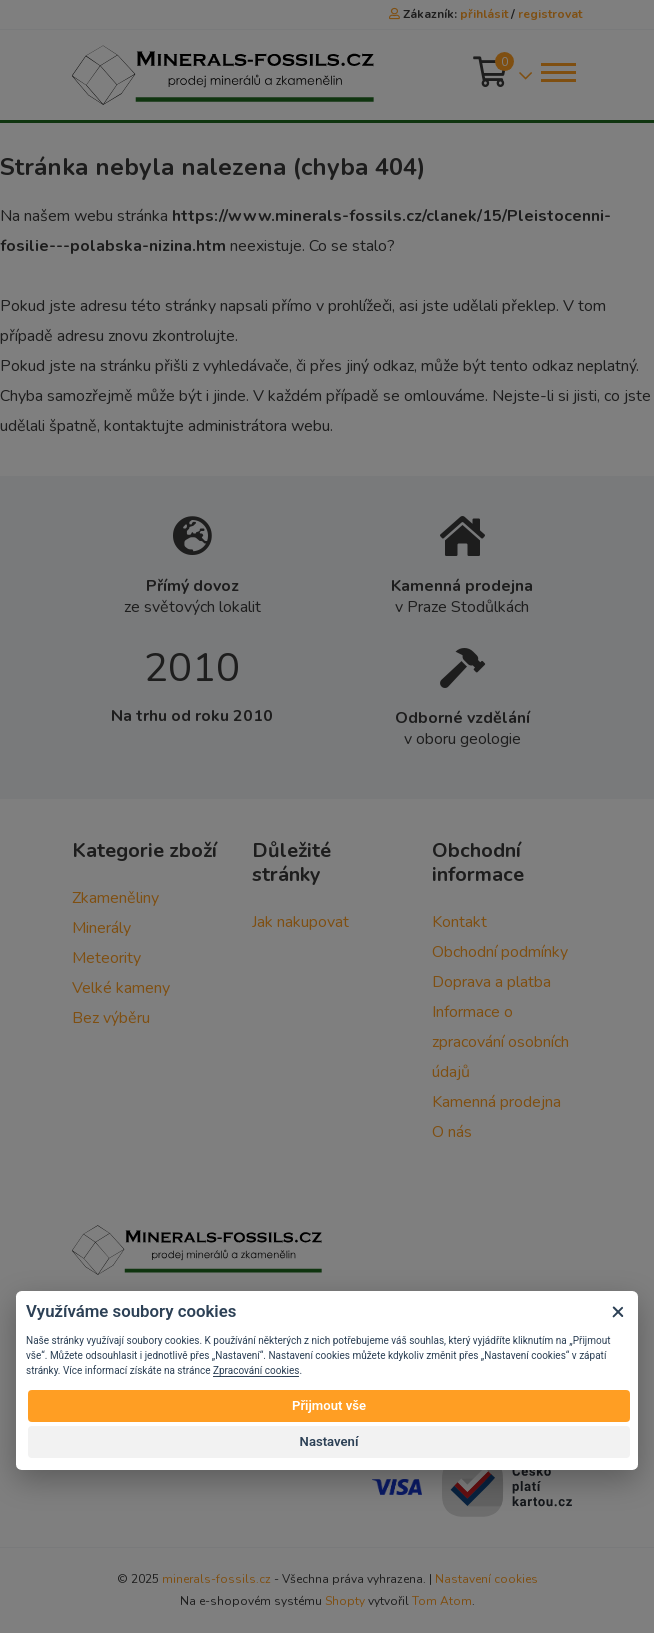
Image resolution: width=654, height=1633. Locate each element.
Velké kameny (121, 988)
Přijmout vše (329, 1405)
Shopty (345, 1601)
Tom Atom (442, 1601)
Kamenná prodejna (496, 1102)
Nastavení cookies (486, 1579)
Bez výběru (111, 1018)
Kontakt (459, 922)
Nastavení (329, 1441)
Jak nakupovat (300, 922)
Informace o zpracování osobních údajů (500, 1042)
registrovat (550, 14)
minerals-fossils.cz (216, 1579)
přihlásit (484, 14)
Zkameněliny (115, 898)
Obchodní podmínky (500, 952)
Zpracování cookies (256, 1370)
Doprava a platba (491, 982)
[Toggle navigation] (557, 72)
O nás (452, 1132)
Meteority (106, 958)
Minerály (101, 928)
